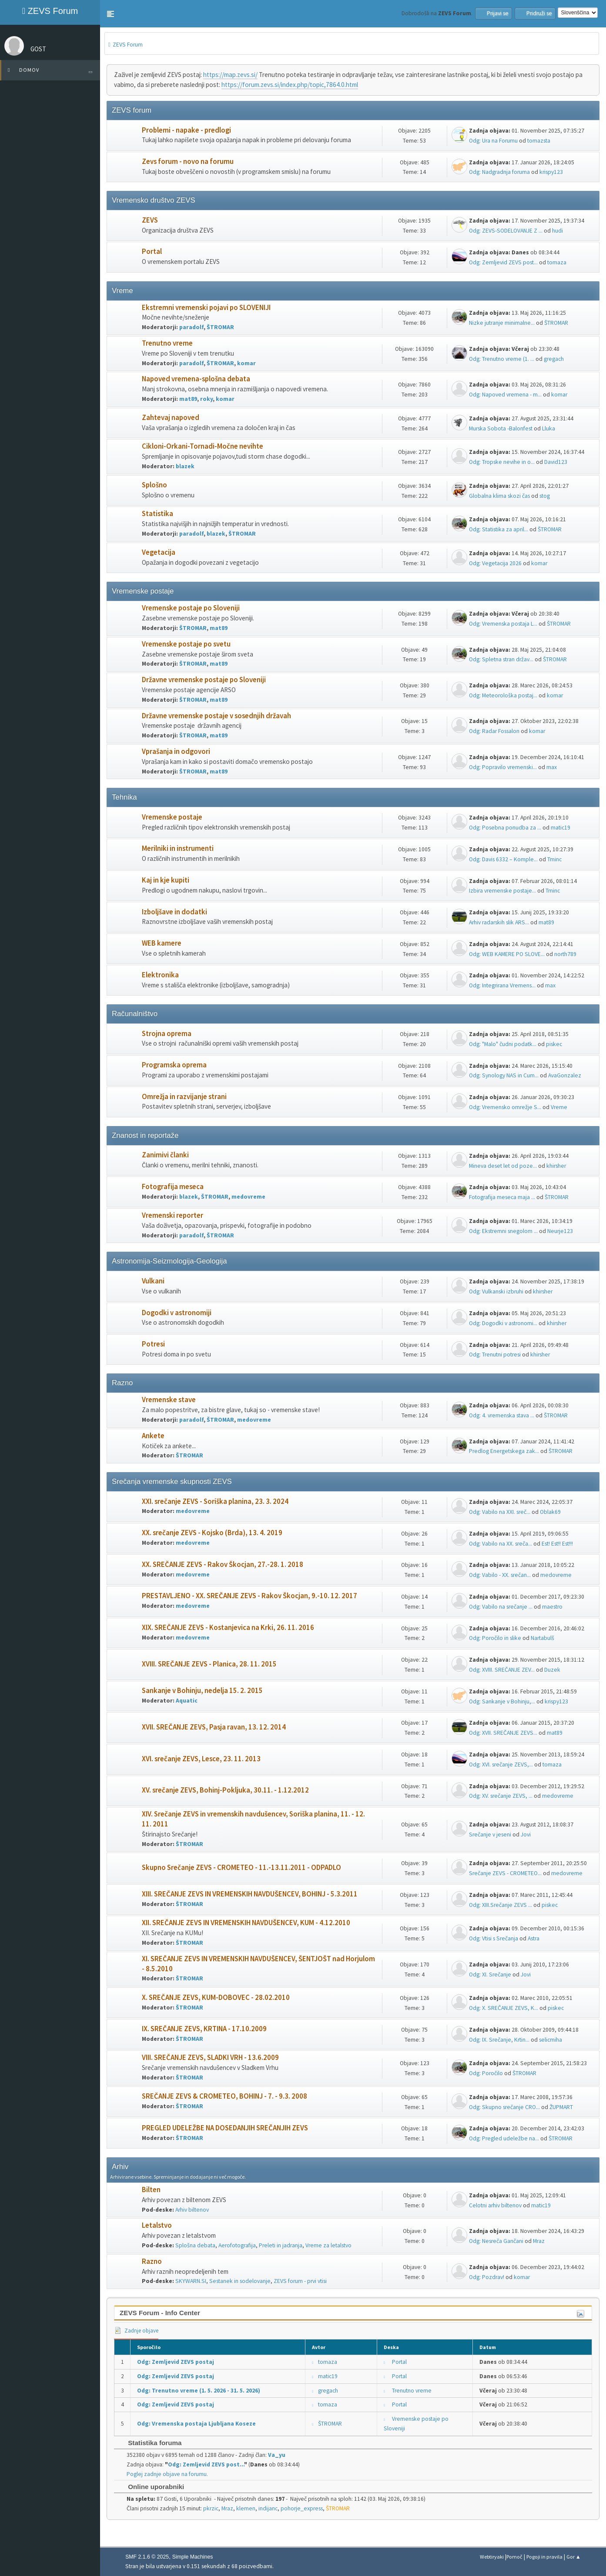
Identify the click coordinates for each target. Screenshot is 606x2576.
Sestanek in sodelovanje (240, 2281)
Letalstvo (157, 2225)
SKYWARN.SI (190, 2281)
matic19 (560, 827)
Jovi (526, 1834)
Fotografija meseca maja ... (502, 1197)
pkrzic (210, 2508)
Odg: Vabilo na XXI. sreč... (499, 1512)
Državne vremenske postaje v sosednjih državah (216, 715)
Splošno (154, 485)
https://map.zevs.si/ (230, 74)
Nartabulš (542, 1638)
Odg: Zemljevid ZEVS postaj (175, 2362)
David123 (555, 462)
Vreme (559, 1107)
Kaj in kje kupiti (165, 880)
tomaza (556, 262)
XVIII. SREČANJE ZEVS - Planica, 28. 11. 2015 (209, 1664)
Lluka (548, 428)
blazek (185, 466)
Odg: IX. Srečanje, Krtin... (499, 2039)
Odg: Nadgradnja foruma (499, 172)
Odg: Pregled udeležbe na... (504, 2138)
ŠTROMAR (220, 327)
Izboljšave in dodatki (174, 911)
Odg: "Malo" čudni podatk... (502, 1044)
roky (206, 399)
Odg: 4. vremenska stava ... (501, 1415)
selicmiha (550, 2039)
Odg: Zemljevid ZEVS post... (503, 262)
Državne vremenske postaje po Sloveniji (204, 679)
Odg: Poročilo (486, 2073)
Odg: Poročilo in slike (495, 1638)
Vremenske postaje (172, 817)
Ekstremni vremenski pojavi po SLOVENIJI (206, 307)
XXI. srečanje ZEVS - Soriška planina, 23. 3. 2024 (215, 1501)
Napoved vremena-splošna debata (196, 378)
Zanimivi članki (165, 1155)
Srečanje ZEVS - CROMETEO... (505, 1873)
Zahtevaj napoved (170, 417)
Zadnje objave (136, 2330)
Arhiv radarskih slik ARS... (499, 922)
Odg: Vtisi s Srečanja (493, 1938)
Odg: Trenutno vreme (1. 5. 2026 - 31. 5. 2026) (198, 2390)
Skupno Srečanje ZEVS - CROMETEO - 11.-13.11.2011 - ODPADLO (241, 1867)
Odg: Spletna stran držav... (501, 659)
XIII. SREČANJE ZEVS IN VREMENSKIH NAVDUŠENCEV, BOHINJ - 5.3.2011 (250, 1894)
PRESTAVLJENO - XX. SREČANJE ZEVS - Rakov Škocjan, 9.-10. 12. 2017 (249, 1595)
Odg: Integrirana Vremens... (502, 985)
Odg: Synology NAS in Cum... (504, 1075)
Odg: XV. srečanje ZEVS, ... (500, 1796)
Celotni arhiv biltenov (495, 2205)
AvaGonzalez (564, 1075)
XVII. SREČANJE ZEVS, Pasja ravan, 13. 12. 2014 (214, 1727)
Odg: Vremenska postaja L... (503, 623)
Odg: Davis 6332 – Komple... (503, 859)
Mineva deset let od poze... (503, 1166)
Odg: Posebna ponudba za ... (505, 827)
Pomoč (514, 2556)
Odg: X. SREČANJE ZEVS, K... (503, 2008)
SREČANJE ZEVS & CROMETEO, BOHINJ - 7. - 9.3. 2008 (224, 2096)
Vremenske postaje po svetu (186, 644)
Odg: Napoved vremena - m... (505, 394)
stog (544, 496)
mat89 (188, 399)
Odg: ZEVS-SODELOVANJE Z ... (505, 230)
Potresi (153, 1344)
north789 (565, 954)
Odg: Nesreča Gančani (496, 2241)
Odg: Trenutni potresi (495, 1354)
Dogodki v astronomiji (176, 1312)
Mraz (539, 2241)
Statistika (157, 513)
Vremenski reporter (172, 1215)
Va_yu (276, 2455)
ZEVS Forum (50, 11)
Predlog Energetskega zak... (504, 1451)
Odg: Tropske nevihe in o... (502, 462)
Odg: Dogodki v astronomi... (503, 1323)
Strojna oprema (166, 1033)
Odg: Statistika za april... (498, 529)
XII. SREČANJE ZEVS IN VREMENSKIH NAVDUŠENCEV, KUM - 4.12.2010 (246, 1922)
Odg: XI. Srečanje (490, 1974)
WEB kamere (161, 943)
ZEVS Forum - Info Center (160, 2312)
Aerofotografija (237, 2245)
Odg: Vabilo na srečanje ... (500, 1606)
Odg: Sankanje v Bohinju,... (502, 1701)
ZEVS (150, 220)
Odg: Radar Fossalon (494, 731)
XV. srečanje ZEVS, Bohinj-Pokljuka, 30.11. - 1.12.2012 (225, 1790)
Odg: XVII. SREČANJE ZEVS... (503, 1732)
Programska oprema (174, 1065)
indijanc (268, 2508)
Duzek (552, 1669)
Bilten (151, 2189)
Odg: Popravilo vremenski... (503, 767)
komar (246, 363)
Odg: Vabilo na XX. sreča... (500, 1543)
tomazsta (538, 140)
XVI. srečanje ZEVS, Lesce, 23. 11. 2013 (201, 1758)
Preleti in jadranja (280, 2245)
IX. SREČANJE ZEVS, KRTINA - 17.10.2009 (204, 2028)
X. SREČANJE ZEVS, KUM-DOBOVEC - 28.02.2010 (216, 1997)
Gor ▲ (573, 2556)
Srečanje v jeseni (490, 1834)
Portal (152, 251)
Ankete (153, 1435)
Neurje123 (560, 1231)
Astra (533, 1938)
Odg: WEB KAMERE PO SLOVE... (507, 954)
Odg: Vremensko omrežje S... (505, 1107)
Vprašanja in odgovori (176, 751)
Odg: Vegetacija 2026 (495, 563)
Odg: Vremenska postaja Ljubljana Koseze (196, 2423)
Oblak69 (550, 1512)
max (551, 767)
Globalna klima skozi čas (499, 496)
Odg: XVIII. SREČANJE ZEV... (502, 1669)
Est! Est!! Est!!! (557, 1543)
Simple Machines (192, 2557)
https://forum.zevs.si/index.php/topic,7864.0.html (289, 84)
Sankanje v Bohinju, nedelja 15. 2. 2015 (202, 1690)
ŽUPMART (561, 2107)
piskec (554, 1044)
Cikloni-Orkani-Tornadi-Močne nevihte (202, 446)
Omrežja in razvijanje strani (184, 1096)
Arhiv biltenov (192, 2209)
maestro (552, 1606)
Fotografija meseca (173, 1186)
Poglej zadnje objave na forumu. (167, 2474)
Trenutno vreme (167, 343)
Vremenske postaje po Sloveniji (191, 608)
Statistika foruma (150, 2442)
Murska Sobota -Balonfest (500, 428)
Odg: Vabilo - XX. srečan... (500, 1575)
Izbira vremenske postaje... (502, 890)
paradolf (191, 327)
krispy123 (551, 172)
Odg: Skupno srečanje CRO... (504, 2107)
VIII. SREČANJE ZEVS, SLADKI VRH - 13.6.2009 (210, 2057)
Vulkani (153, 1281)
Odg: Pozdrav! (486, 2277)
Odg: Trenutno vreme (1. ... (501, 359)
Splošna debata (195, 2245)
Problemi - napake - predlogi (186, 130)
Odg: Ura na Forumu (493, 140)
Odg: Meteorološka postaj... (503, 695)
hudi (557, 230)
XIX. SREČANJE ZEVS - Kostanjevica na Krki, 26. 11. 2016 (228, 1627)
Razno (152, 2261)
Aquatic (187, 1700)
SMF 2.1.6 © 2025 (147, 2557)
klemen (245, 2508)
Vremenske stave (169, 1399)
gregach (554, 359)
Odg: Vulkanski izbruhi (496, 1291)
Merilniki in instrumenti (178, 848)
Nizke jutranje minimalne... (502, 323)
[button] (110, 13)
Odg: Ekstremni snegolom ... (503, 1231)
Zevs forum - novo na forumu (188, 161)
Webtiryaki (492, 2556)
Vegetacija (158, 552)
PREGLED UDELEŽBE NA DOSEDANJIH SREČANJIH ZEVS (225, 2128)
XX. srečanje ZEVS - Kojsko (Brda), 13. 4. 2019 (212, 1532)
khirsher (556, 1166)
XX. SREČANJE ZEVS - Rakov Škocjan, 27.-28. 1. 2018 (222, 1564)
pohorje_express (302, 2508)
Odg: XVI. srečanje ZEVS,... (501, 1764)
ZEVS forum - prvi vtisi (300, 2281)
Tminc (554, 859)
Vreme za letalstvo (328, 2245)
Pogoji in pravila (544, 2556)
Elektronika (160, 975)
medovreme (248, 1196)
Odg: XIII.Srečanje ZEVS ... (500, 1905)
